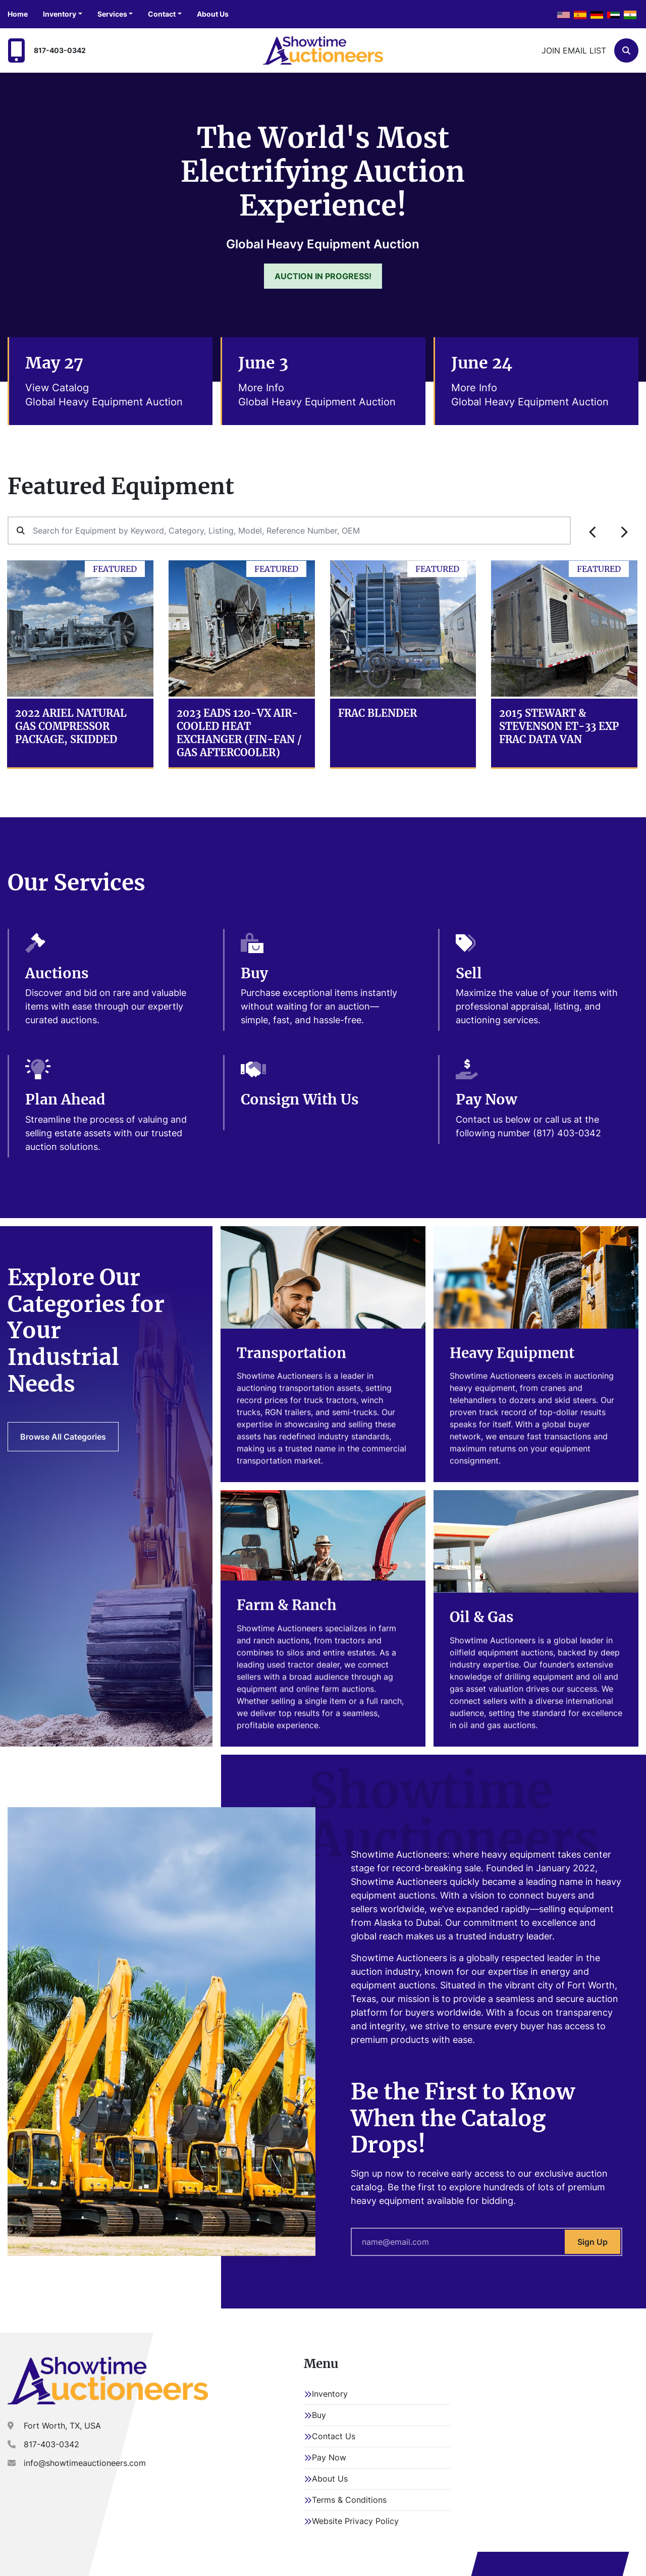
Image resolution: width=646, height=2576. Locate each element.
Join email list (574, 50)
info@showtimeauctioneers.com (85, 2463)
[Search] (626, 50)
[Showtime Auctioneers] (108, 2380)
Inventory (59, 14)
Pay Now (329, 2457)
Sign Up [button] (592, 2242)
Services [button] (112, 14)
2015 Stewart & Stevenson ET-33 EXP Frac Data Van (559, 726)
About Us (213, 14)
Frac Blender (377, 713)
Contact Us (333, 2436)
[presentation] (592, 532)
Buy (319, 2415)
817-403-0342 (60, 50)
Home (18, 14)
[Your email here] (486, 2242)
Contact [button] (162, 14)
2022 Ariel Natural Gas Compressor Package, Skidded (71, 726)
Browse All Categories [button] (63, 1437)
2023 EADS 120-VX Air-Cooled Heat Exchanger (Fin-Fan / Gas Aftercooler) (239, 733)
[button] (62, 14)
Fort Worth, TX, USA (62, 2426)
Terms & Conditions (349, 2500)
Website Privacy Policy (355, 2521)
